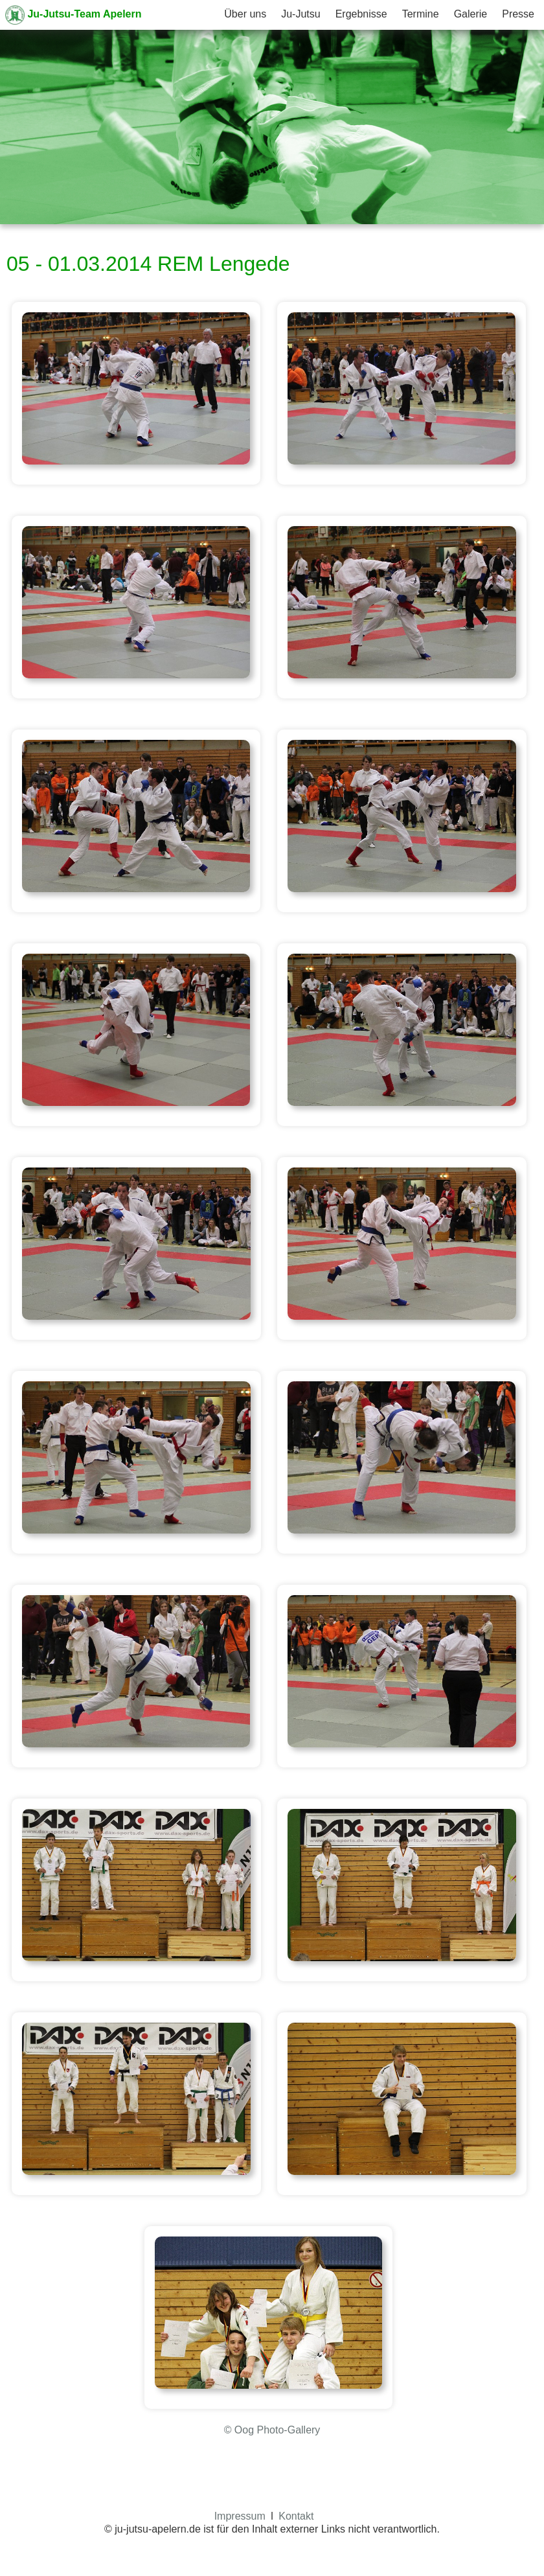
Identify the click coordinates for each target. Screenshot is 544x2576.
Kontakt (295, 2516)
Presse (518, 13)
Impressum (240, 2516)
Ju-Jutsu (300, 13)
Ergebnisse (361, 13)
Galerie (471, 13)
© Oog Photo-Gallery (272, 2429)
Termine (420, 13)
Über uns (245, 13)
